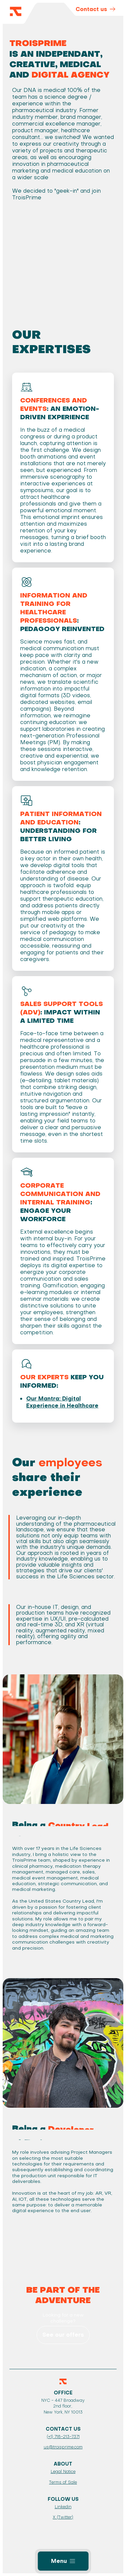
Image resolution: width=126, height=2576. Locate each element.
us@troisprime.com (63, 2447)
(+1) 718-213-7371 (63, 2436)
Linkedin (63, 2507)
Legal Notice (63, 2471)
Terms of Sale (63, 2482)
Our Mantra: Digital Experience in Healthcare (62, 1402)
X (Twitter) (63, 2517)
